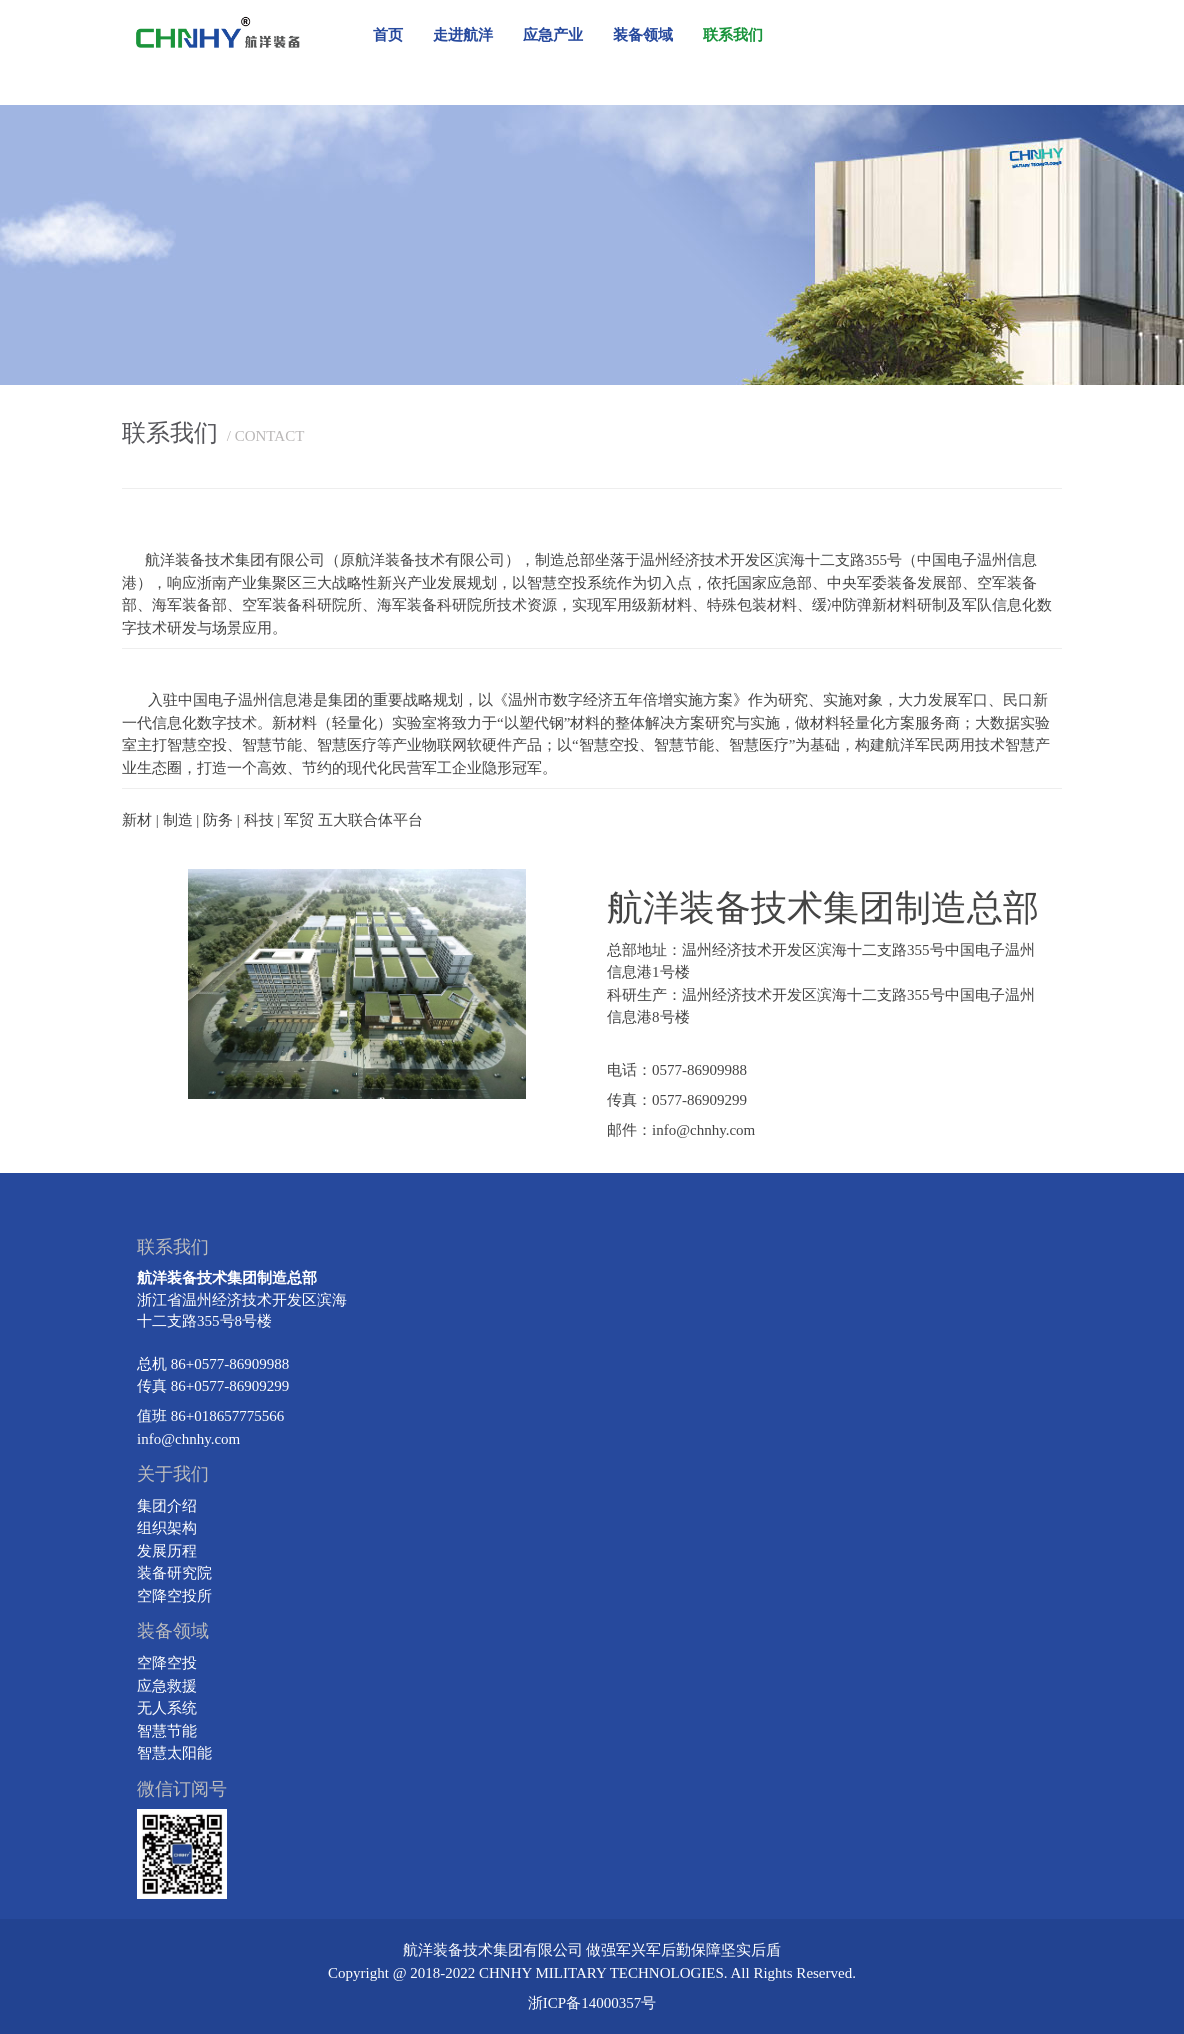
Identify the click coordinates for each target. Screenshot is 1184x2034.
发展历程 (167, 1551)
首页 (388, 35)
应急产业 (553, 35)
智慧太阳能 (174, 1753)
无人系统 (167, 1708)
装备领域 (643, 35)
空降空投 (167, 1663)
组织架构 (167, 1528)
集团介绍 (167, 1506)
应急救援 (167, 1686)
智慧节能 (167, 1731)
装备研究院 (174, 1573)
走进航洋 (463, 35)
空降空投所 (174, 1596)
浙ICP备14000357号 (592, 2003)
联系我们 (733, 35)
